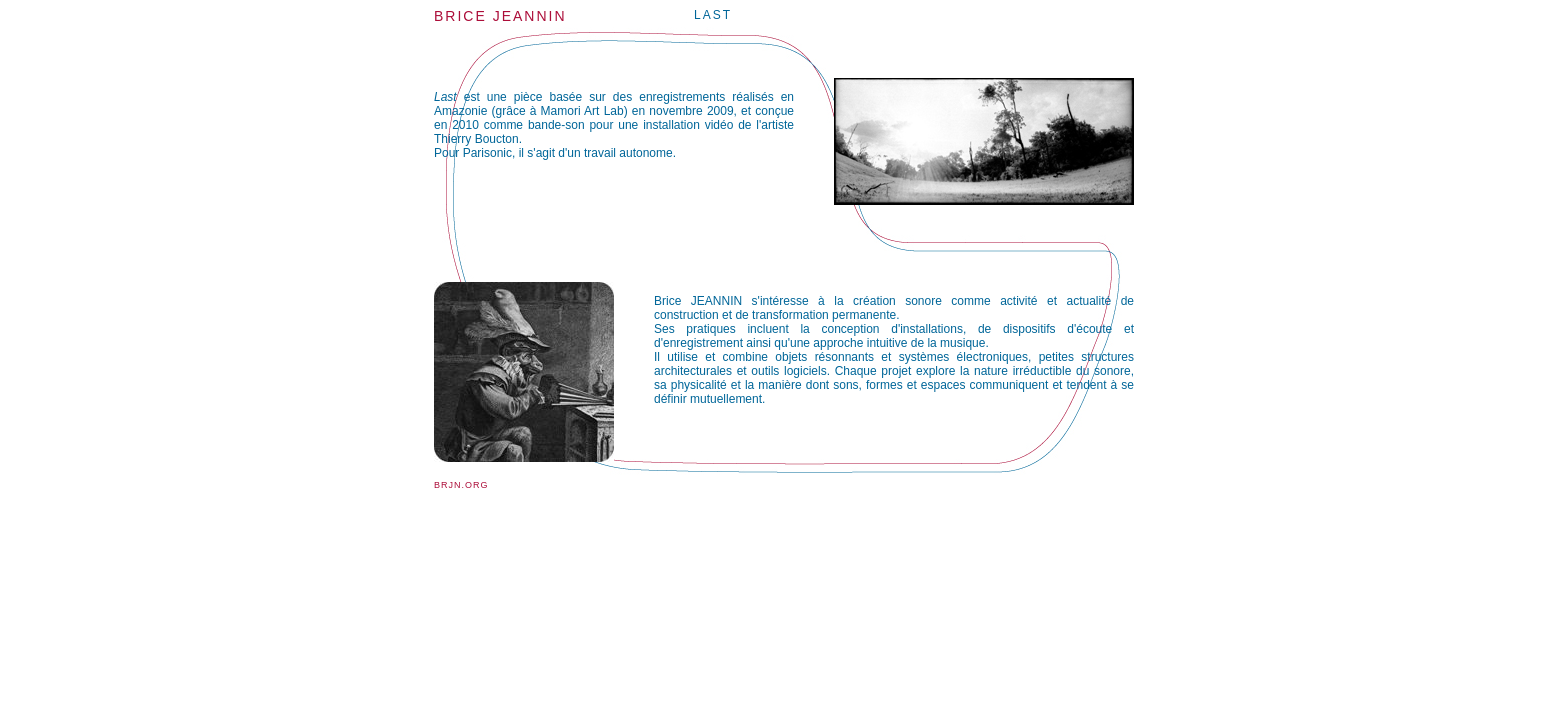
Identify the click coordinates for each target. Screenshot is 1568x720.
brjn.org (461, 485)
